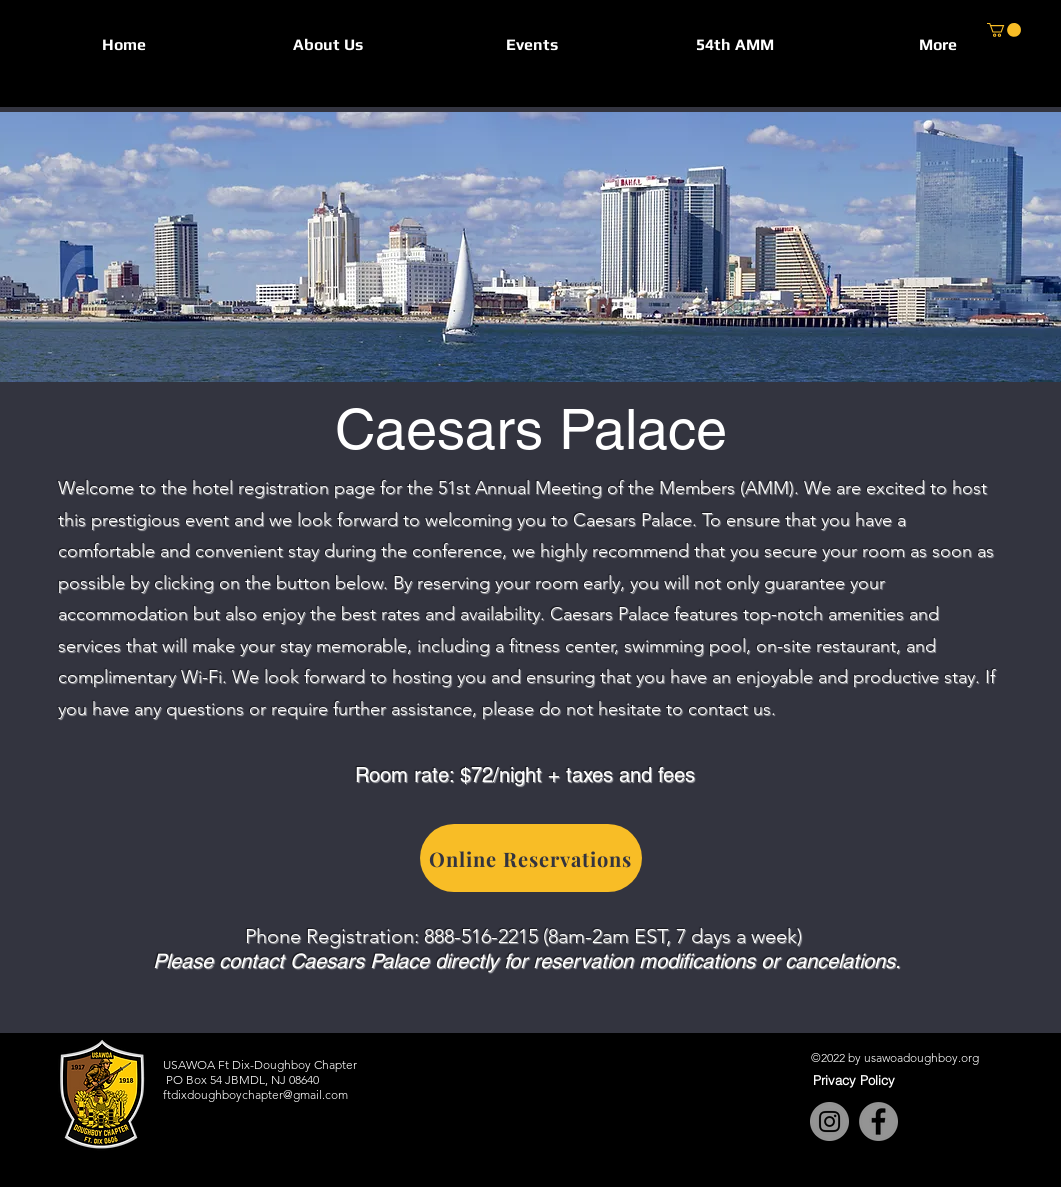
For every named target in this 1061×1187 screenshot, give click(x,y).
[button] (328, 44)
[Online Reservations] (531, 858)
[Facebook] (878, 1121)
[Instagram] (829, 1121)
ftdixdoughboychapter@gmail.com (255, 1094)
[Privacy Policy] (854, 1080)
